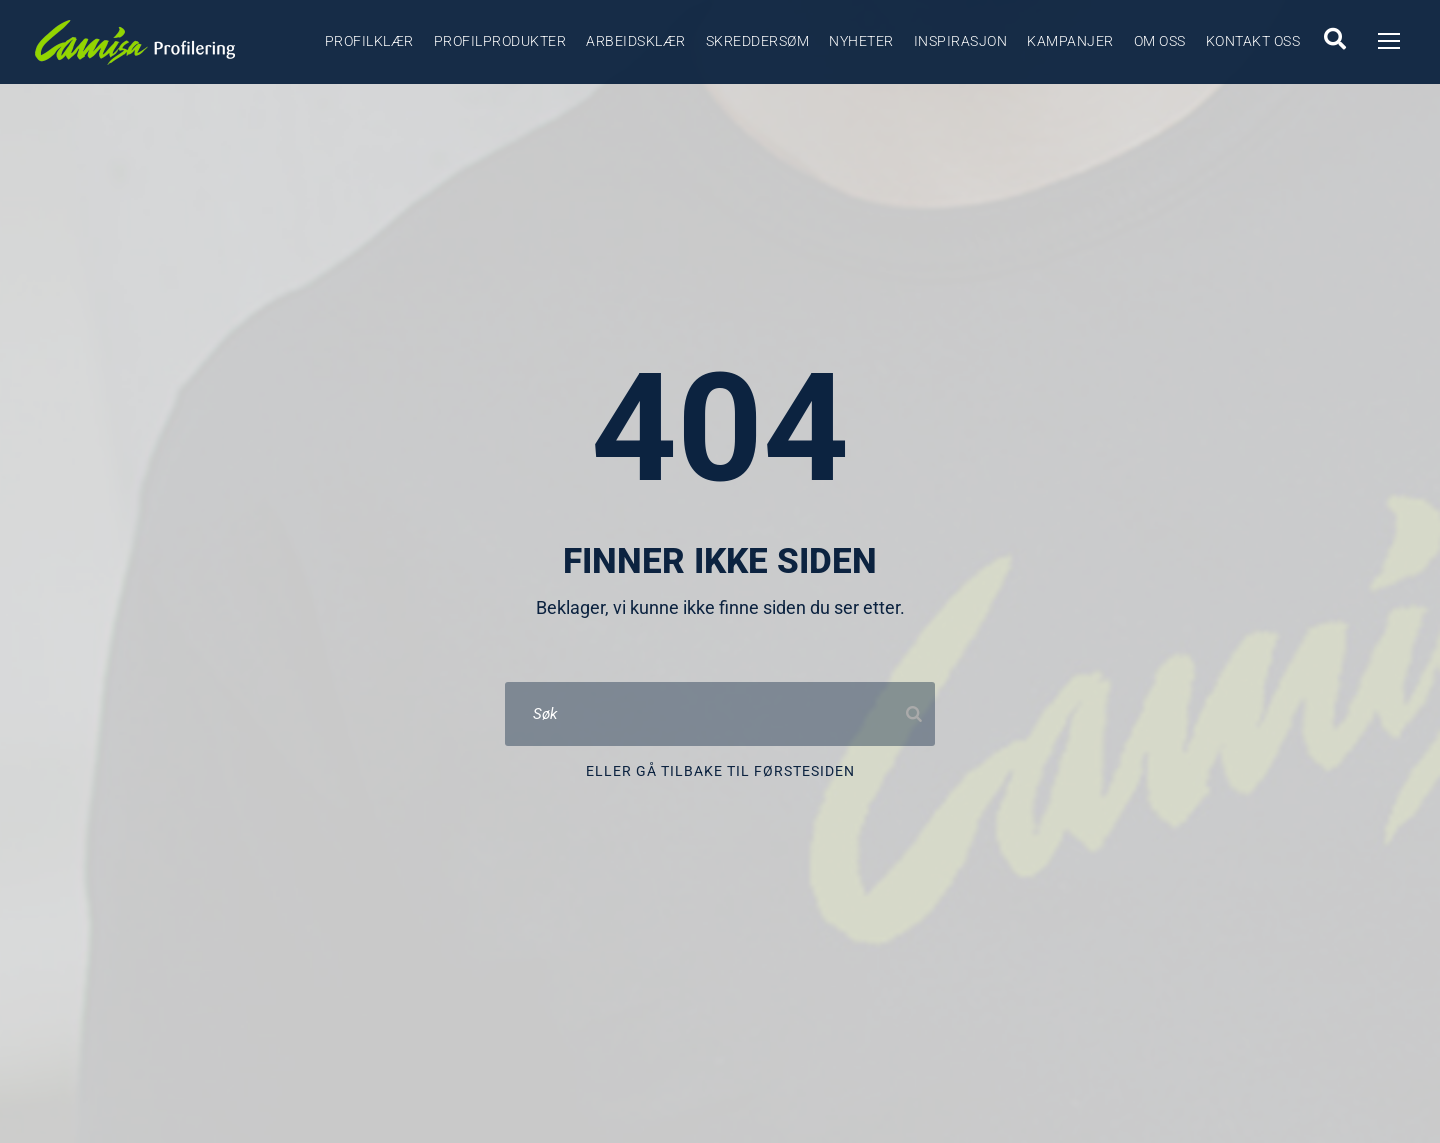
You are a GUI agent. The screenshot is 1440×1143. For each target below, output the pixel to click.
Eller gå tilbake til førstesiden (720, 771)
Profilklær (369, 41)
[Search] (914, 714)
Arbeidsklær (636, 41)
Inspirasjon (961, 41)
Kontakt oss (1253, 41)
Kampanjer (1070, 41)
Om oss (1160, 41)
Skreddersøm (758, 41)
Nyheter (861, 41)
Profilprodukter (500, 41)
